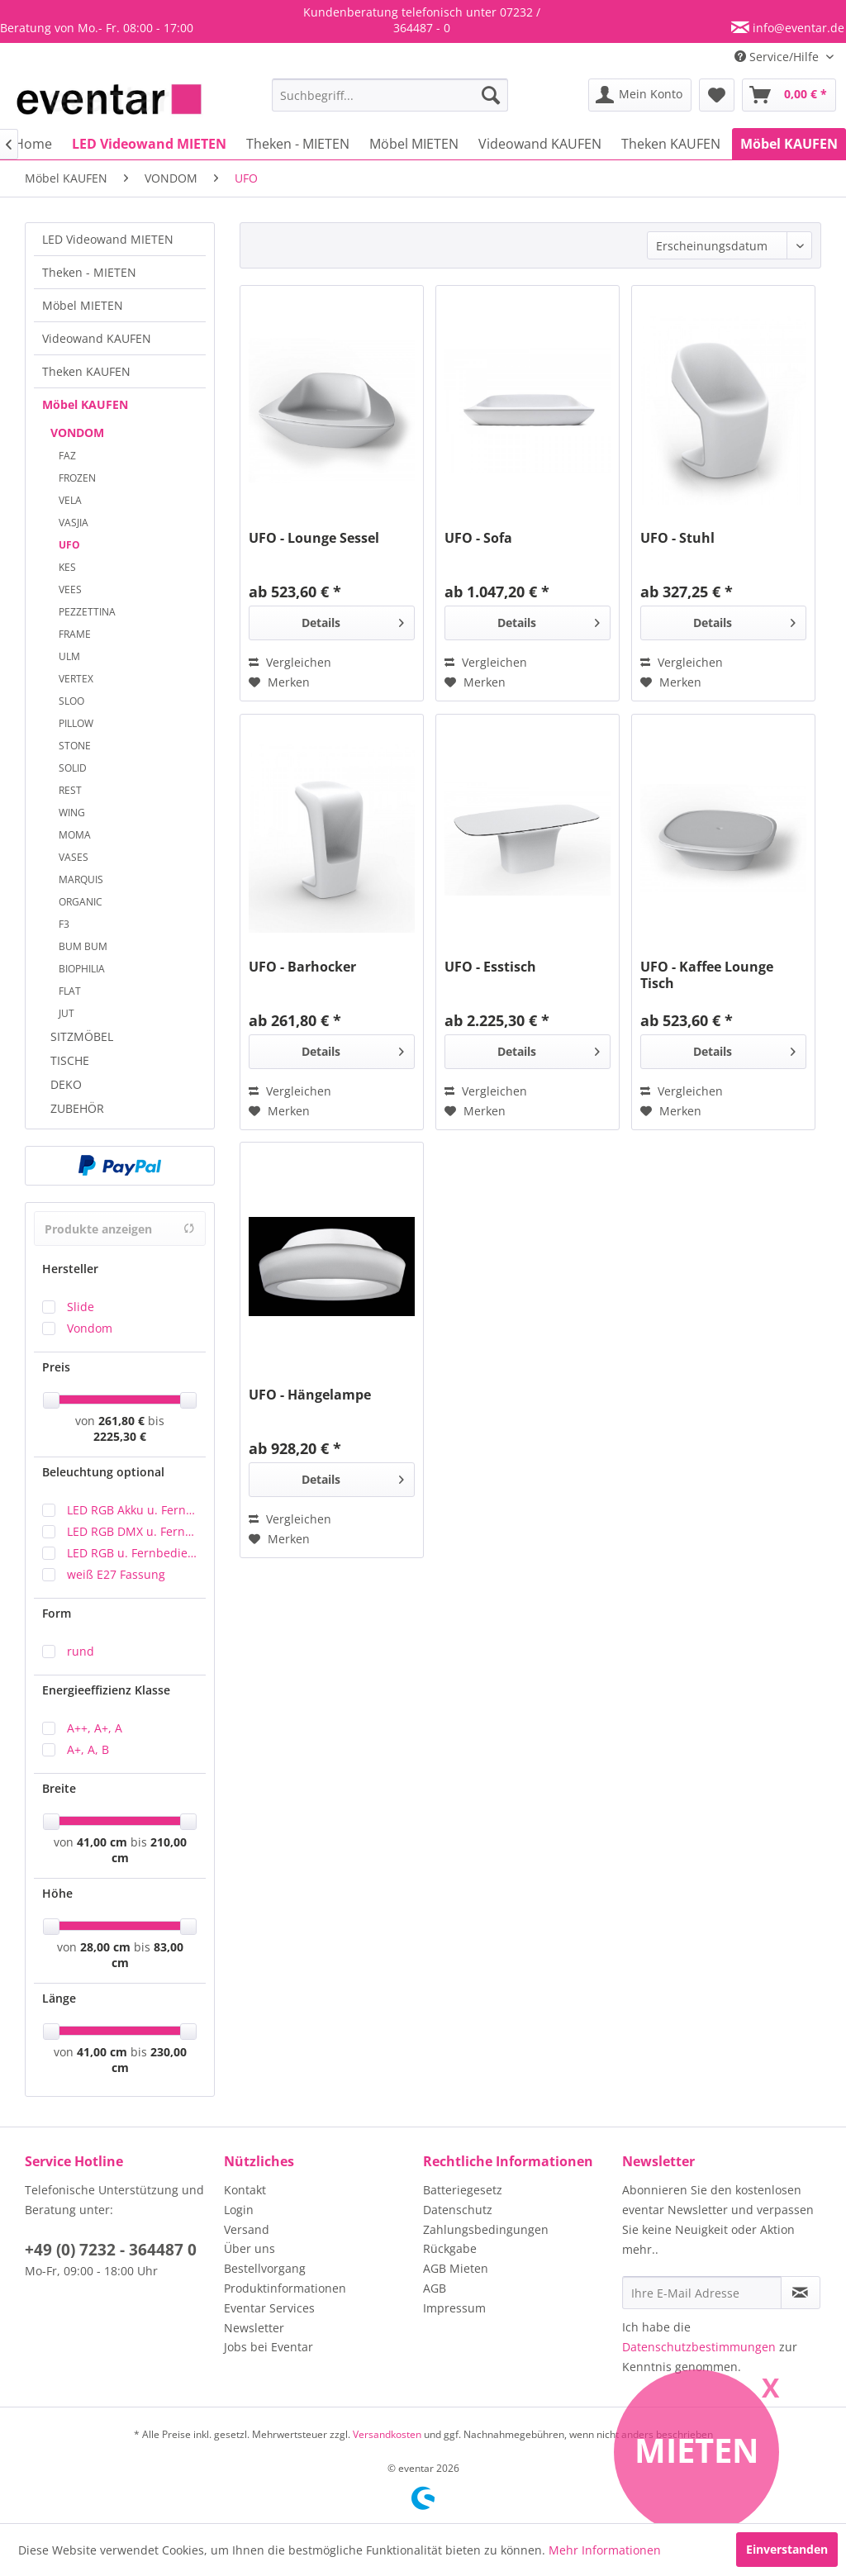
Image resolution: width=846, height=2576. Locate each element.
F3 (64, 924)
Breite (59, 1788)
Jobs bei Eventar (268, 2347)
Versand (246, 2229)
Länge (59, 1998)
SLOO (71, 701)
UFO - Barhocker (302, 967)
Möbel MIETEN (82, 305)
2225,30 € (119, 1436)
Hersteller (70, 1268)
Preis (56, 1367)
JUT (66, 1013)
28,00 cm (105, 1947)
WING (72, 813)
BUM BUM (83, 946)
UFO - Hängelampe (310, 1395)
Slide (80, 1306)
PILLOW (76, 723)
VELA (70, 500)
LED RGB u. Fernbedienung (132, 1553)
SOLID (73, 768)
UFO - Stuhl (677, 538)
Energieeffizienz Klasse (106, 1690)
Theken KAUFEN (86, 371)
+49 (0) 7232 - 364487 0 (111, 2249)
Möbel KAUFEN (85, 404)
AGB (434, 2288)
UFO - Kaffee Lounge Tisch (706, 974)
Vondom (89, 1328)
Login (239, 2209)
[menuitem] (390, 95)
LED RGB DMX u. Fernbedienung (132, 1531)
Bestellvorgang (265, 2268)
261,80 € (123, 1420)
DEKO (66, 1084)
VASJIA (73, 523)
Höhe (57, 1893)
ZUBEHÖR (77, 1108)
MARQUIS (81, 879)
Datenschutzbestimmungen (699, 2347)
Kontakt (245, 2190)
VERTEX (76, 679)
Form (56, 1613)
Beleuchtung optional (103, 1472)
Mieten (696, 2450)
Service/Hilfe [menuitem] (778, 56)
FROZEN (77, 478)
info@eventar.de (796, 28)
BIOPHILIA (82, 969)
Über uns (249, 2248)
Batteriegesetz (462, 2190)
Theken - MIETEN (89, 272)
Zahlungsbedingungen (486, 2229)
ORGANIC (80, 902)
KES (67, 567)
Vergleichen (290, 662)
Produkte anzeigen (120, 1229)
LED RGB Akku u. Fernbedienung (132, 1510)
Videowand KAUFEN (96, 338)
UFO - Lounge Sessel (314, 538)
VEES (70, 589)
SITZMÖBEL (81, 1036)
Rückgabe (450, 2248)
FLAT (70, 991)
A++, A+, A (94, 1728)
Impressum (454, 2308)
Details (353, 620)
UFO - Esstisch (490, 967)
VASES (73, 857)
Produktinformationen (285, 2288)
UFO (69, 545)
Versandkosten (387, 2434)
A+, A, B (88, 1749)
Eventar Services (269, 2308)
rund (80, 1651)
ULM (69, 656)
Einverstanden (787, 2549)
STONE (75, 746)
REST (70, 790)
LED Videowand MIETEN (107, 239)
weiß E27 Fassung (116, 1574)
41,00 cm (102, 1842)
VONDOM (77, 432)
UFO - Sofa (478, 538)
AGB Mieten (455, 2268)
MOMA (75, 835)
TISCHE (69, 1060)
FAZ (67, 456)
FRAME (75, 634)
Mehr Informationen (605, 2550)
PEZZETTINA (87, 612)
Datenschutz (457, 2209)
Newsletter (254, 2328)
